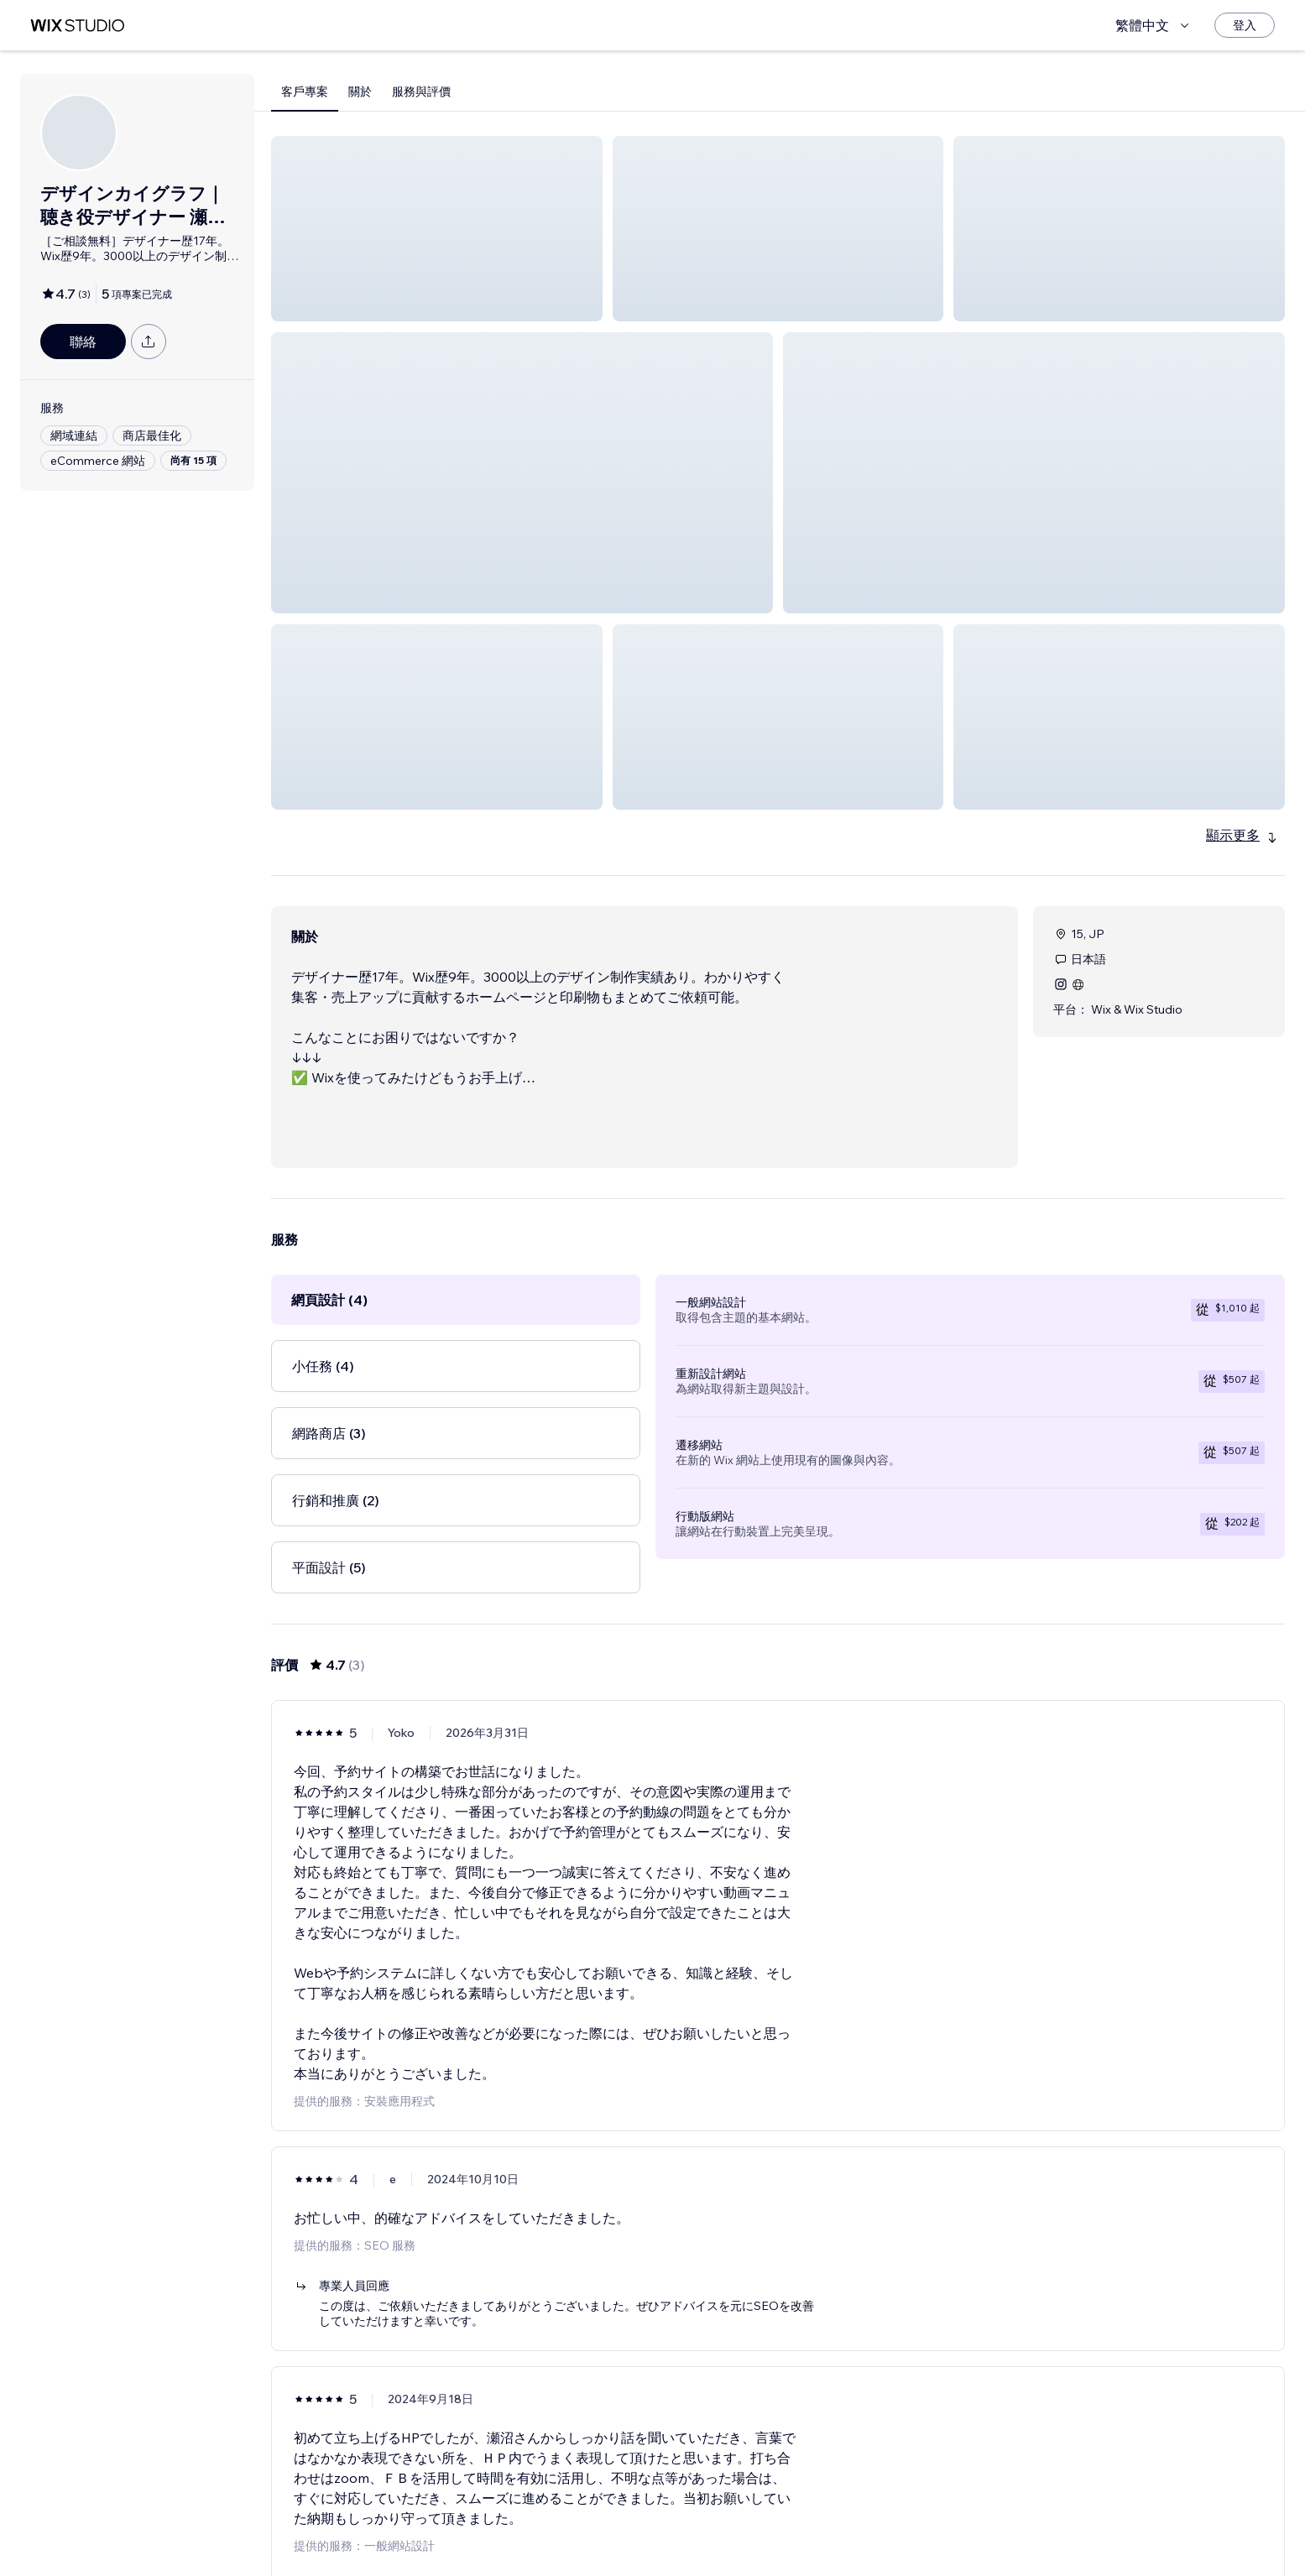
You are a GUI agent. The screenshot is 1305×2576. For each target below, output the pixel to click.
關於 (360, 91)
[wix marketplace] (77, 25)
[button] (437, 228)
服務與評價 (421, 91)
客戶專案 (304, 91)
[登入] (1244, 25)
